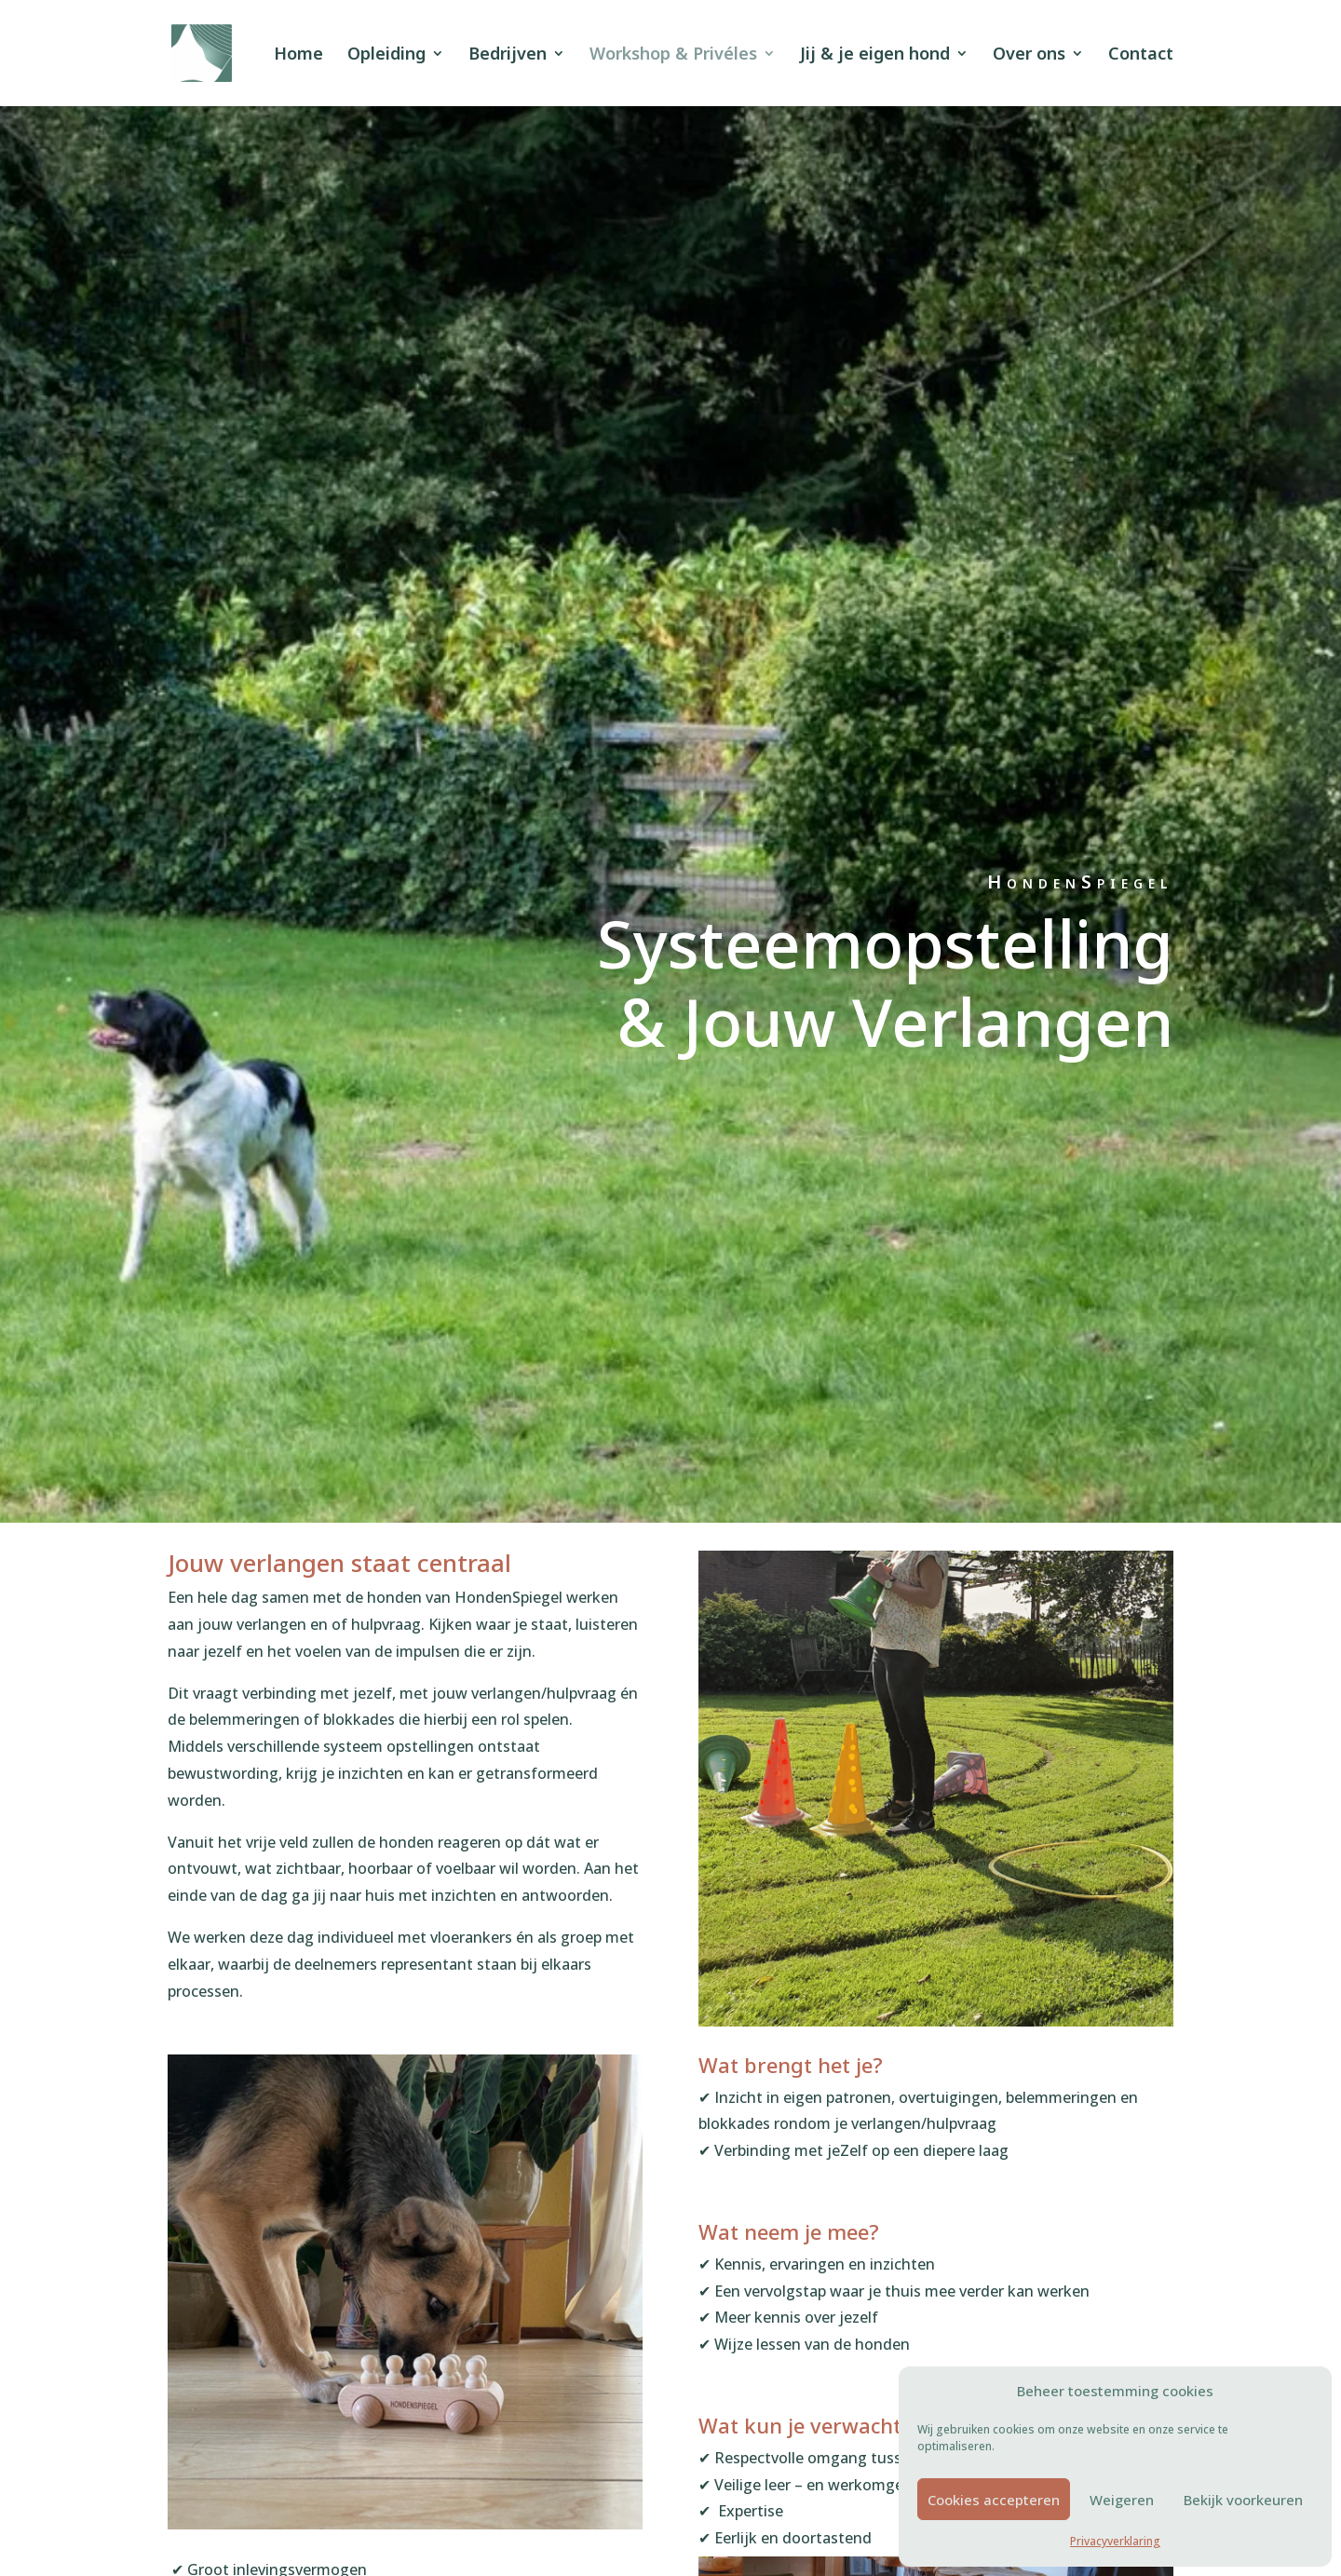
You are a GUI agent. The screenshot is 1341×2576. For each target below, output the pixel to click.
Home (298, 55)
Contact (1140, 55)
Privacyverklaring (1115, 2541)
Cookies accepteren (994, 2499)
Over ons (1029, 55)
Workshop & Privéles (673, 55)
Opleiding (386, 55)
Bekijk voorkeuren (1243, 2499)
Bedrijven (507, 55)
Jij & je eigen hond (875, 55)
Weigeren (1122, 2499)
